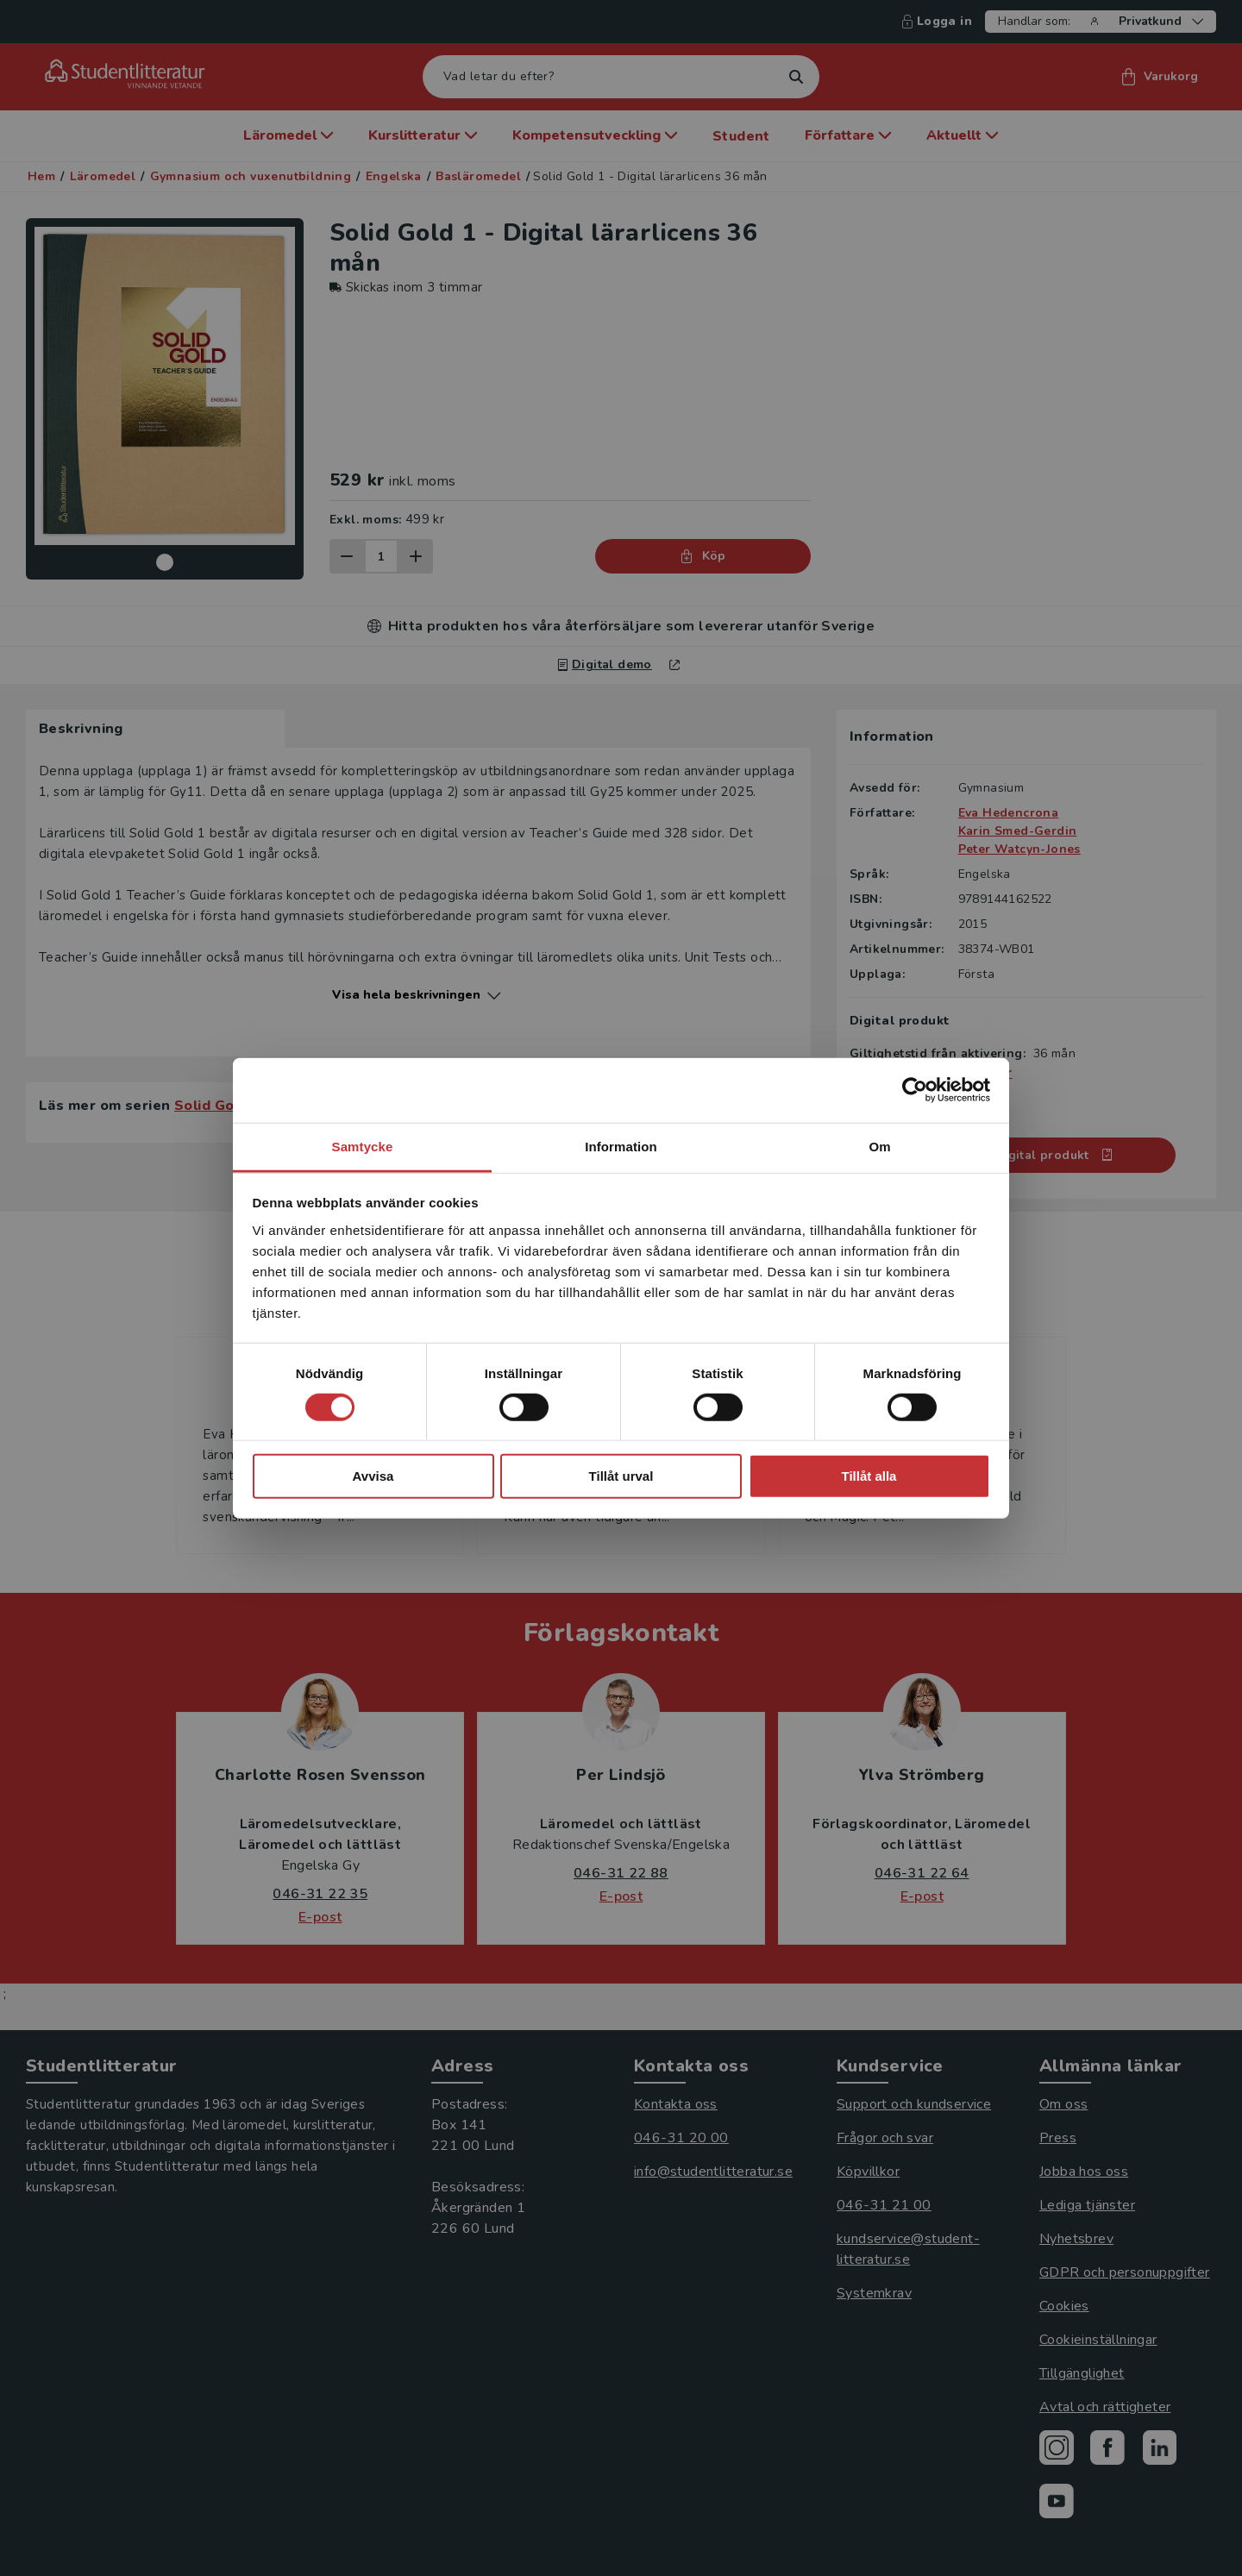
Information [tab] (621, 1145)
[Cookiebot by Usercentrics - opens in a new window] (914, 1090)
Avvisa (373, 1476)
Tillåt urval (621, 1476)
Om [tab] (879, 1145)
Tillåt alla (869, 1476)
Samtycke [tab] (362, 1145)
